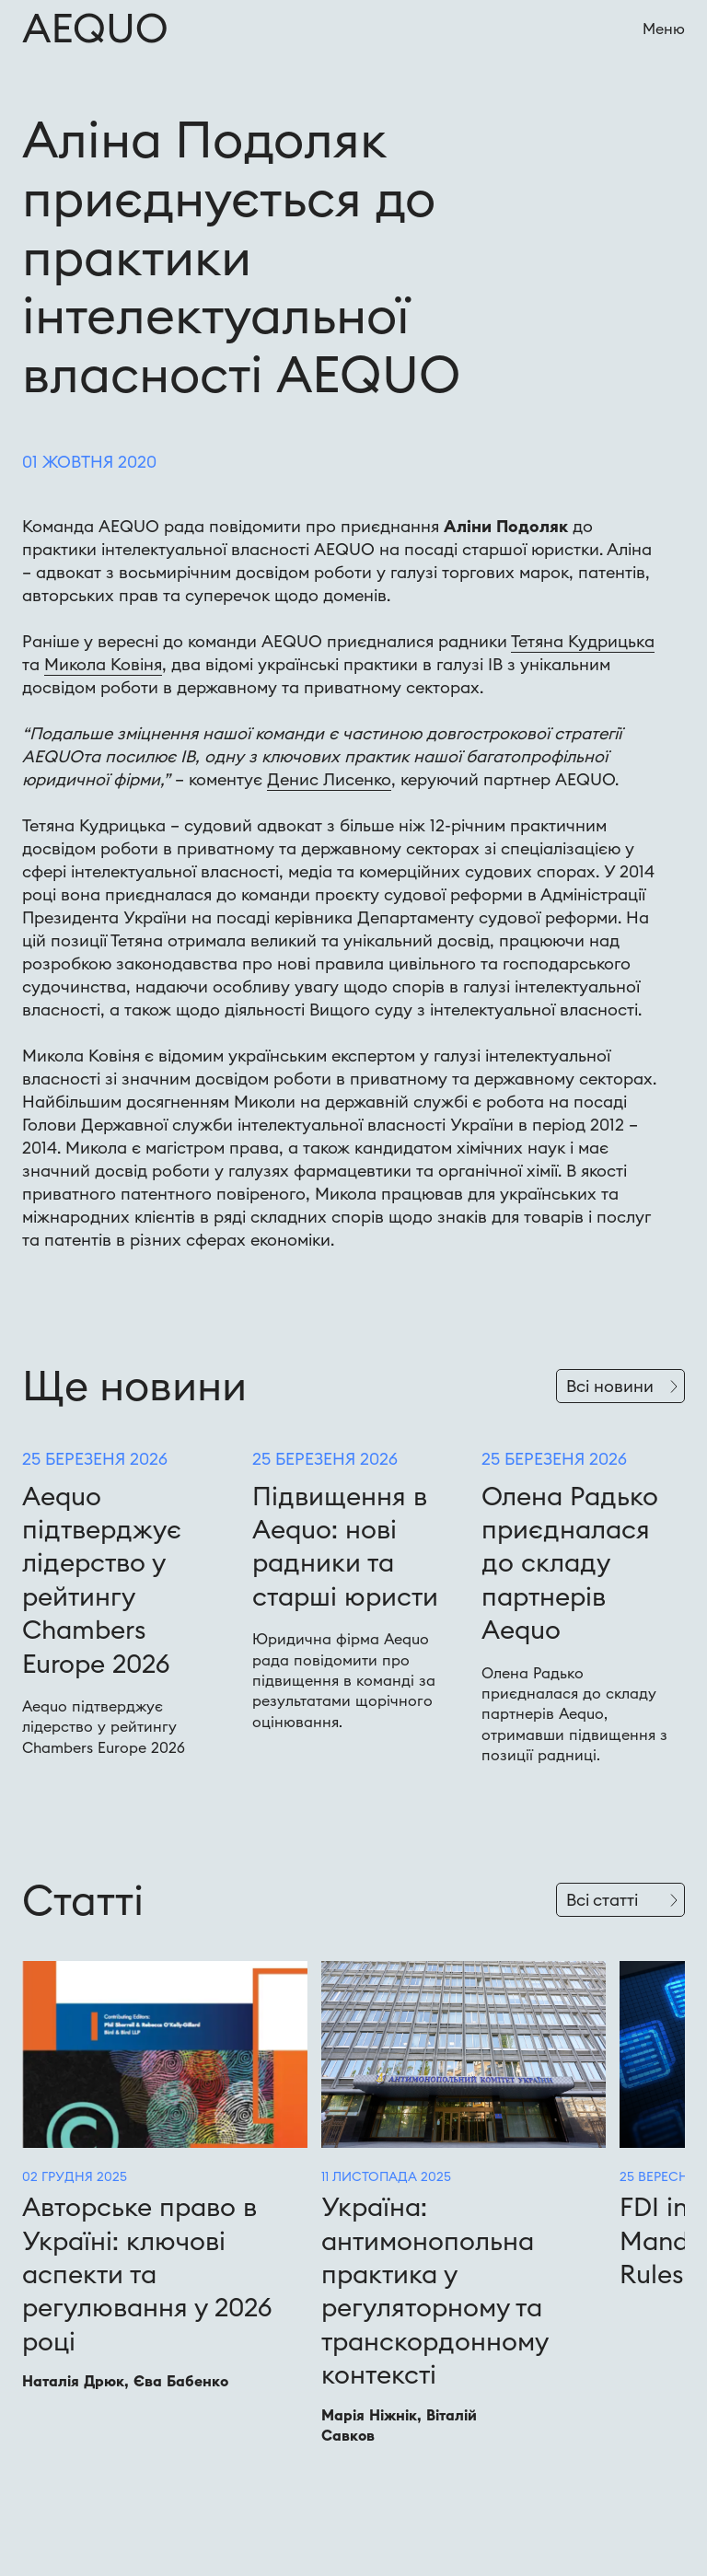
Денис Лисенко (329, 779)
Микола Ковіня (103, 664)
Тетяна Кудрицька (583, 641)
